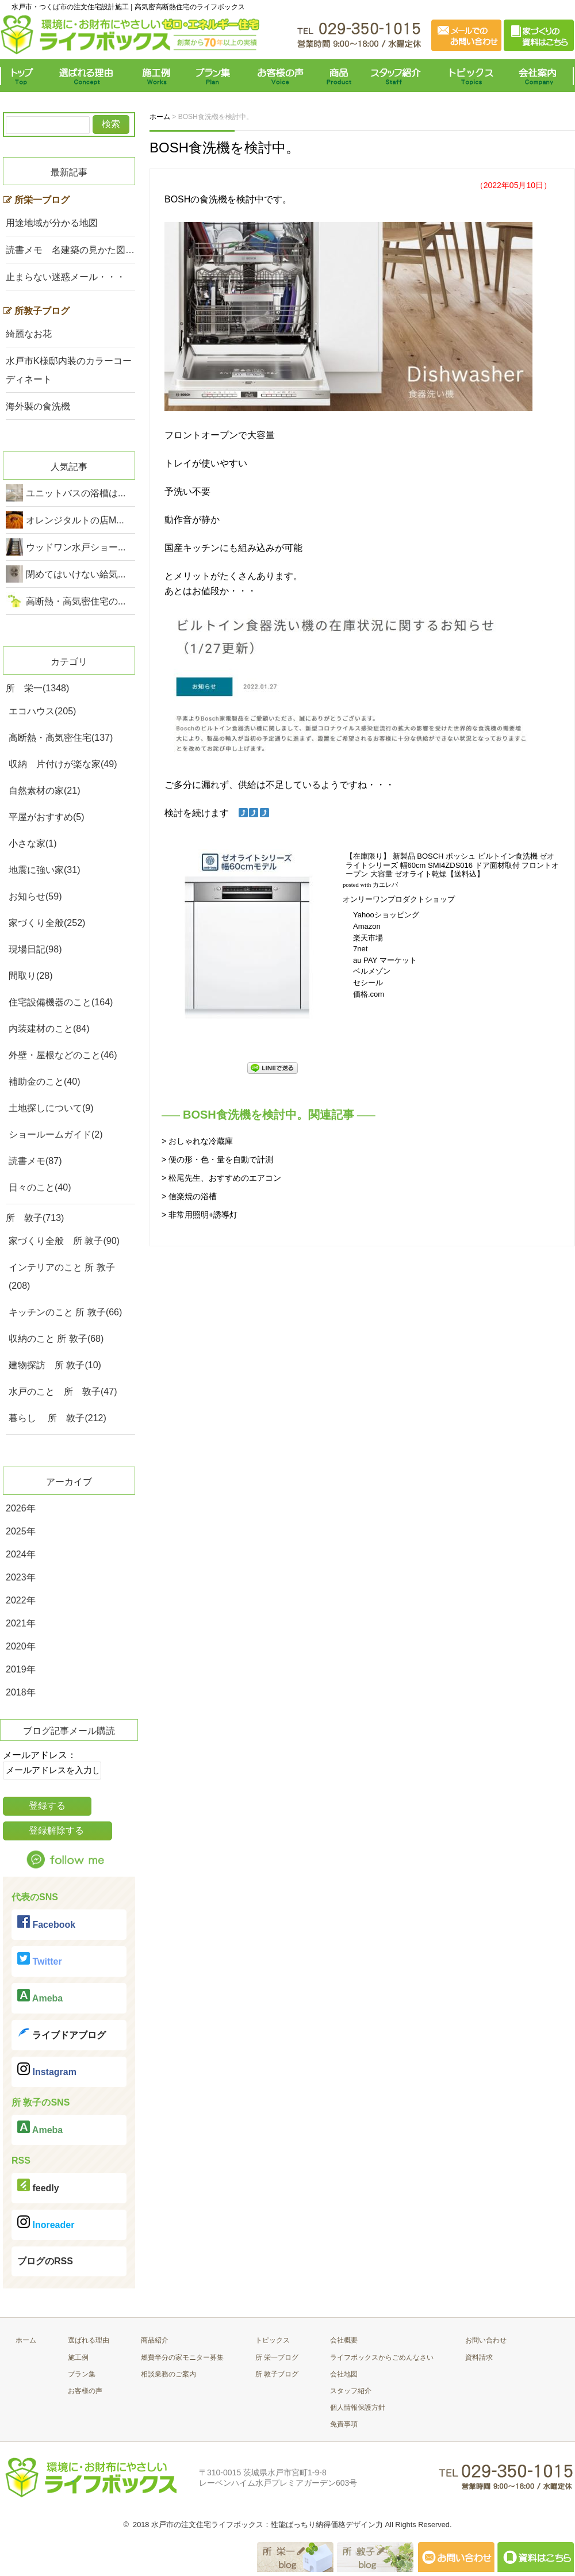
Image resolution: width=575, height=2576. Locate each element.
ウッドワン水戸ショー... (75, 547)
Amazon (367, 926)
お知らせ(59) (35, 896)
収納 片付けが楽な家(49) (63, 764)
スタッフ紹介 (398, 75)
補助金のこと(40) (44, 1081)
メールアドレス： (39, 1755)
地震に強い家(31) (44, 870)
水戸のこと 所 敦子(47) (63, 1391)
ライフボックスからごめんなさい (382, 2357)
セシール (368, 982)
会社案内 (540, 75)
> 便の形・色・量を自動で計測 (217, 1159)
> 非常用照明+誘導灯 (199, 1214)
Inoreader (45, 2222)
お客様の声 (280, 75)
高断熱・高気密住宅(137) (61, 737)
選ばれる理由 (89, 75)
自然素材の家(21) (44, 790)
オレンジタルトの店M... (75, 520)
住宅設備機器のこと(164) (61, 1002)
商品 (340, 75)
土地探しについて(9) (51, 1108)
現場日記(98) (35, 949)
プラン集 (214, 75)
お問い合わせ (486, 2340)
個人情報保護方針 (357, 2407)
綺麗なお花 (29, 334)
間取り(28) (30, 976)
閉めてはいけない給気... (75, 574)
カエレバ (385, 885)
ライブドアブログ (61, 2033)
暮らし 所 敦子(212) (57, 1418)
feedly (38, 2186)
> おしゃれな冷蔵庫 (197, 1141)
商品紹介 (154, 2340)
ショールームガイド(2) (56, 1134)
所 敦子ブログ (276, 2374)
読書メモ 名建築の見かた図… (70, 250)
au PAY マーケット (385, 960)
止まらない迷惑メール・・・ (65, 277)
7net (360, 948)
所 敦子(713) (35, 1218)
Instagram (46, 2069)
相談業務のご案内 (168, 2374)
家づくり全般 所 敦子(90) (64, 1241)
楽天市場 (368, 937)
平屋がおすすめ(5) (47, 817)
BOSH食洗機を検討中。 (225, 147)
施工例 (156, 75)
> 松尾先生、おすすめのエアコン (221, 1177)
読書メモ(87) (35, 1161)
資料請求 (479, 2357)
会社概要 (344, 2340)
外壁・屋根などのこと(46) (63, 1055)
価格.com (368, 994)
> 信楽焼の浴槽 (189, 1196)
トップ (24, 75)
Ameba (40, 1996)
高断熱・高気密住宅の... (75, 601)
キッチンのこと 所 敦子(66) (65, 1312)
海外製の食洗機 (38, 406)
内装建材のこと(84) (49, 1029)
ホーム (26, 2340)
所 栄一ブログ (276, 2357)
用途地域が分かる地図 (52, 223)
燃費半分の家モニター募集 (182, 2357)
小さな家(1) (33, 843)
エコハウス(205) (42, 711)
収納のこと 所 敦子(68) (56, 1338)
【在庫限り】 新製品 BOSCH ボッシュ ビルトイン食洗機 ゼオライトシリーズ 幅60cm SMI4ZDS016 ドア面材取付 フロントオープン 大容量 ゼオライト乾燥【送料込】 (452, 865)
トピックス (468, 75)
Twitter (39, 1959)
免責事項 (344, 2424)
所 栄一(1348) (37, 688)
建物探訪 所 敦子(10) (55, 1365)
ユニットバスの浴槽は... (75, 493)
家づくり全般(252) (47, 923)
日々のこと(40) (40, 1187)
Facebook (46, 1922)
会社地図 (344, 2374)
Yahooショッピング (386, 914)
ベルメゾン (371, 971)
